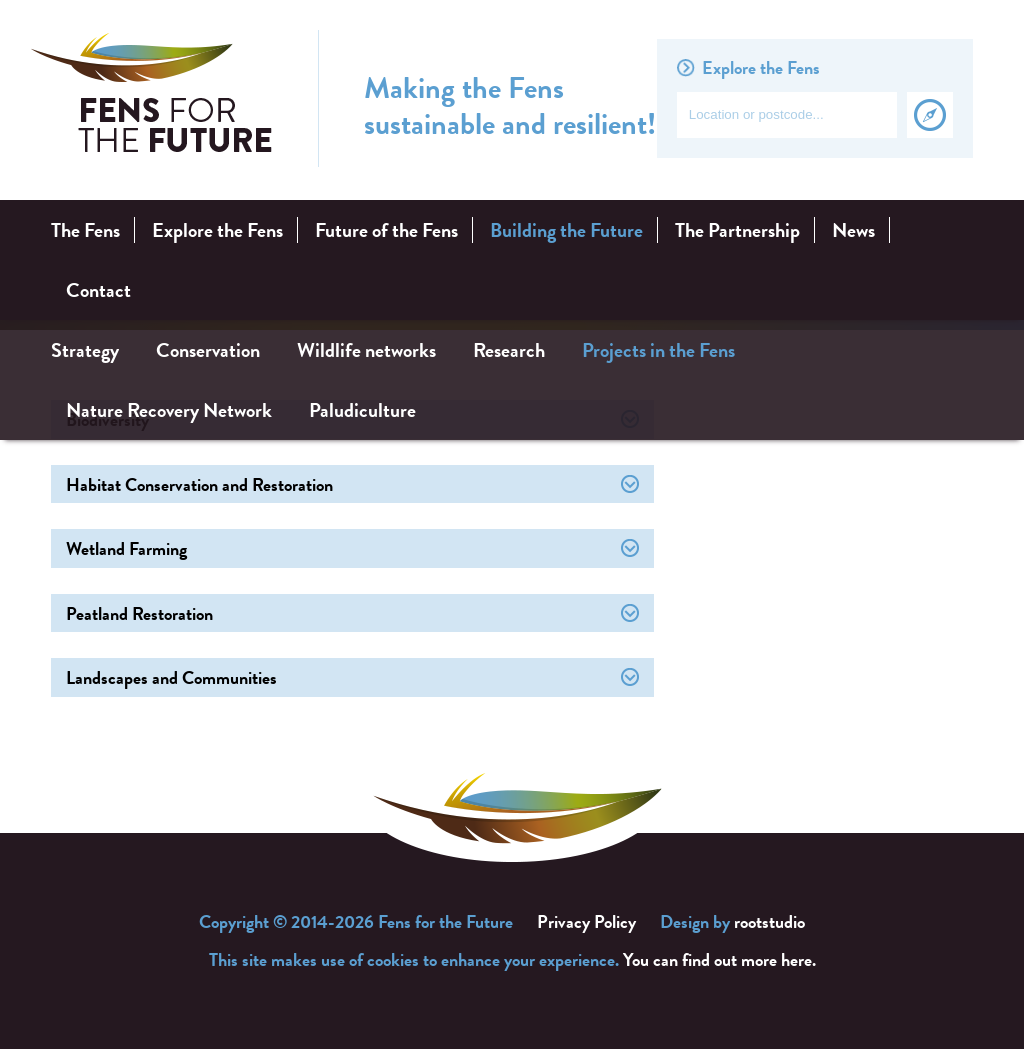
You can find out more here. (719, 959)
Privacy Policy (586, 921)
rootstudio (769, 921)
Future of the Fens (386, 230)
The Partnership (737, 230)
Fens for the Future (152, 99)
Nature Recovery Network (169, 410)
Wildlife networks (366, 350)
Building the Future (566, 230)
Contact (98, 290)
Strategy (85, 350)
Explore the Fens (217, 230)
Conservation (208, 350)
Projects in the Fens (658, 350)
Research (509, 350)
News (853, 230)
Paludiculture (362, 410)
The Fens (85, 230)
